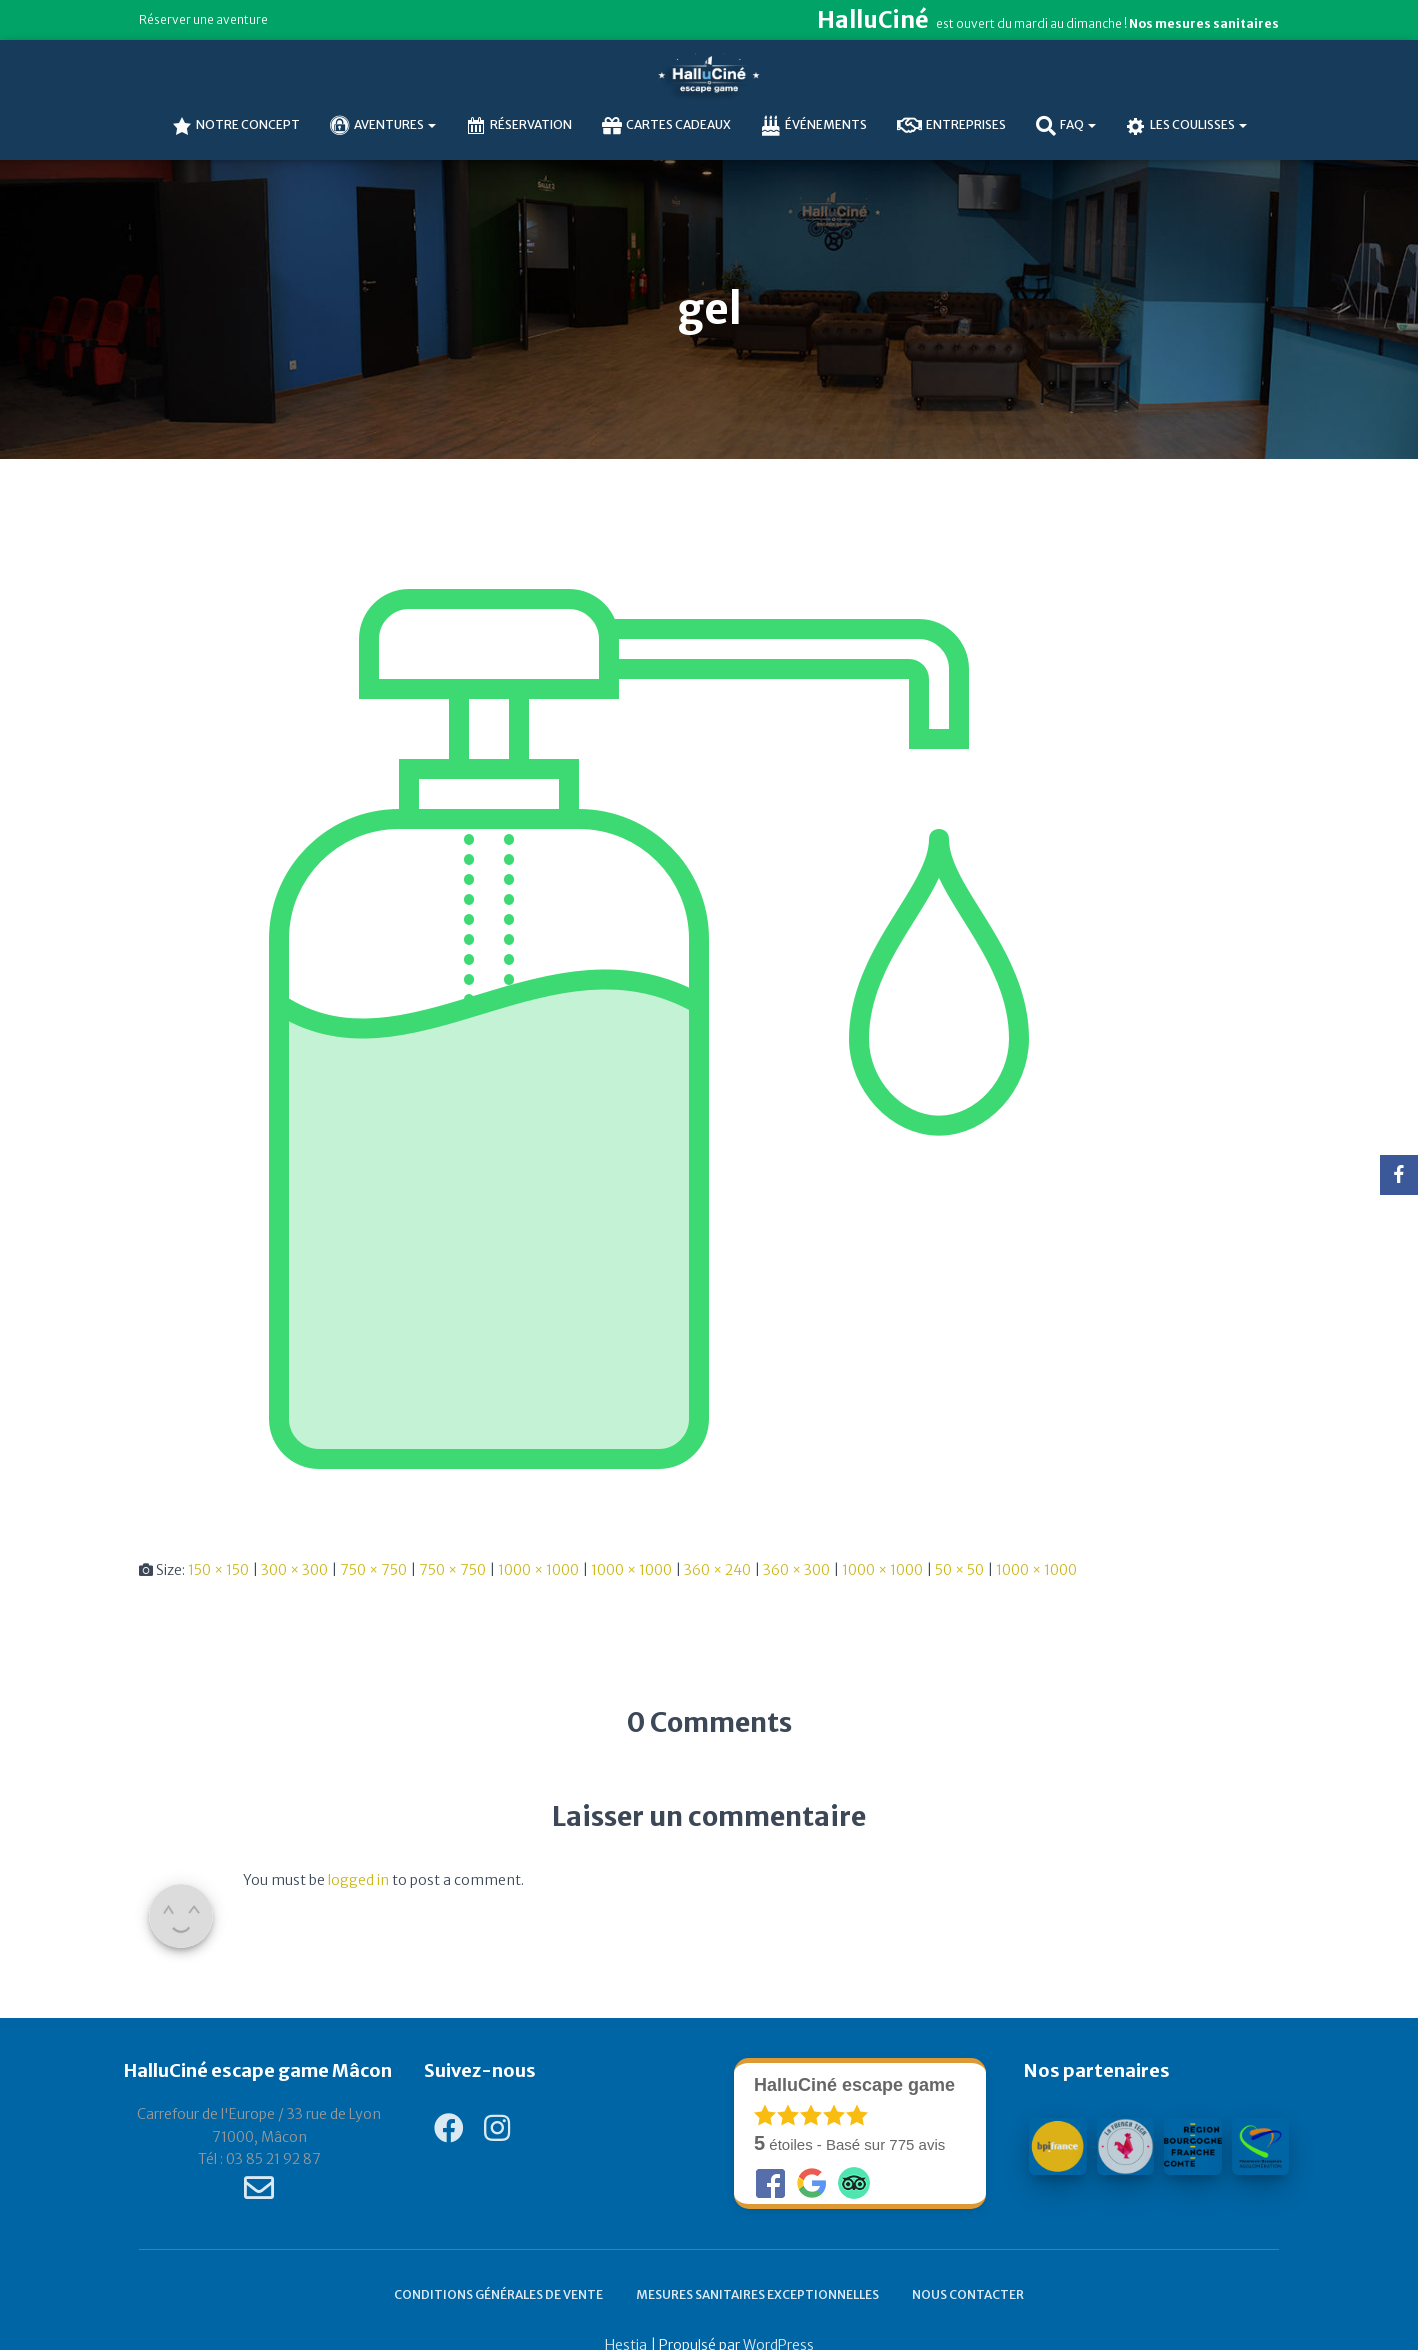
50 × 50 (959, 1570)
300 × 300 (294, 1570)
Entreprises (951, 126)
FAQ (1066, 126)
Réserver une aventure (203, 19)
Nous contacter (968, 2294)
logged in (358, 1880)
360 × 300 (796, 1570)
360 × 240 (717, 1570)
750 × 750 (373, 1570)
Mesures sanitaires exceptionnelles (757, 2294)
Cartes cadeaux (666, 126)
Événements (814, 126)
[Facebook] (1399, 1175)
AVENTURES (383, 126)
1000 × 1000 (538, 1570)
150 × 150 (218, 1570)
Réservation (519, 126)
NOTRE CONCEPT (236, 126)
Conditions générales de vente (498, 2294)
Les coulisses (1186, 126)
